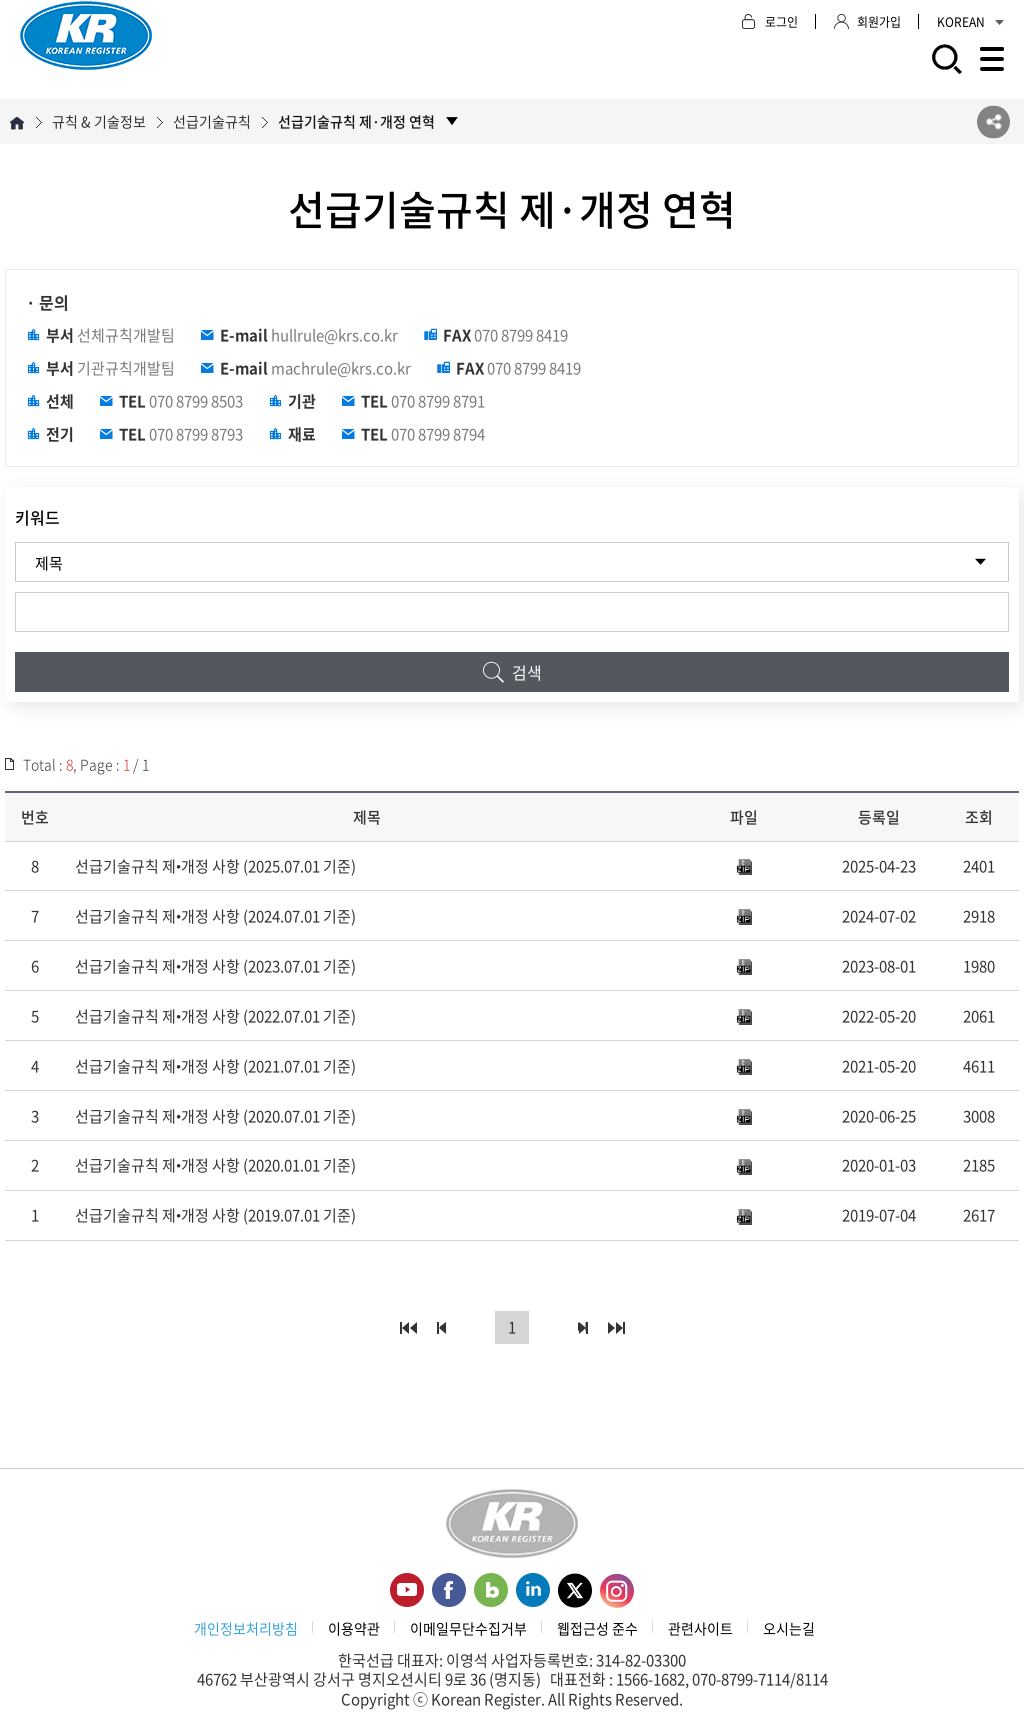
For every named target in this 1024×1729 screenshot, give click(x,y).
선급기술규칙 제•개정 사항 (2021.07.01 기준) (215, 1066)
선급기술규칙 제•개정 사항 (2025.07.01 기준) (215, 866)
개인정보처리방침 (246, 1628)
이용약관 (354, 1628)
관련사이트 (700, 1628)
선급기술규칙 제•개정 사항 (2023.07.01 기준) (215, 966)
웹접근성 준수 (597, 1628)
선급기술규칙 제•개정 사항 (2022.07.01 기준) (215, 1016)
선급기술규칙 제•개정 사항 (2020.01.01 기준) (215, 1165)
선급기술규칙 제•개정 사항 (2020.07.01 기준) (215, 1116)
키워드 (37, 517)
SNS (993, 121)
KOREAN (970, 22)
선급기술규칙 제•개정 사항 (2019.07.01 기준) (215, 1215)
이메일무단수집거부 (468, 1628)
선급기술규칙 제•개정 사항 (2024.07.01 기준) (215, 916)
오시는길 (789, 1628)
